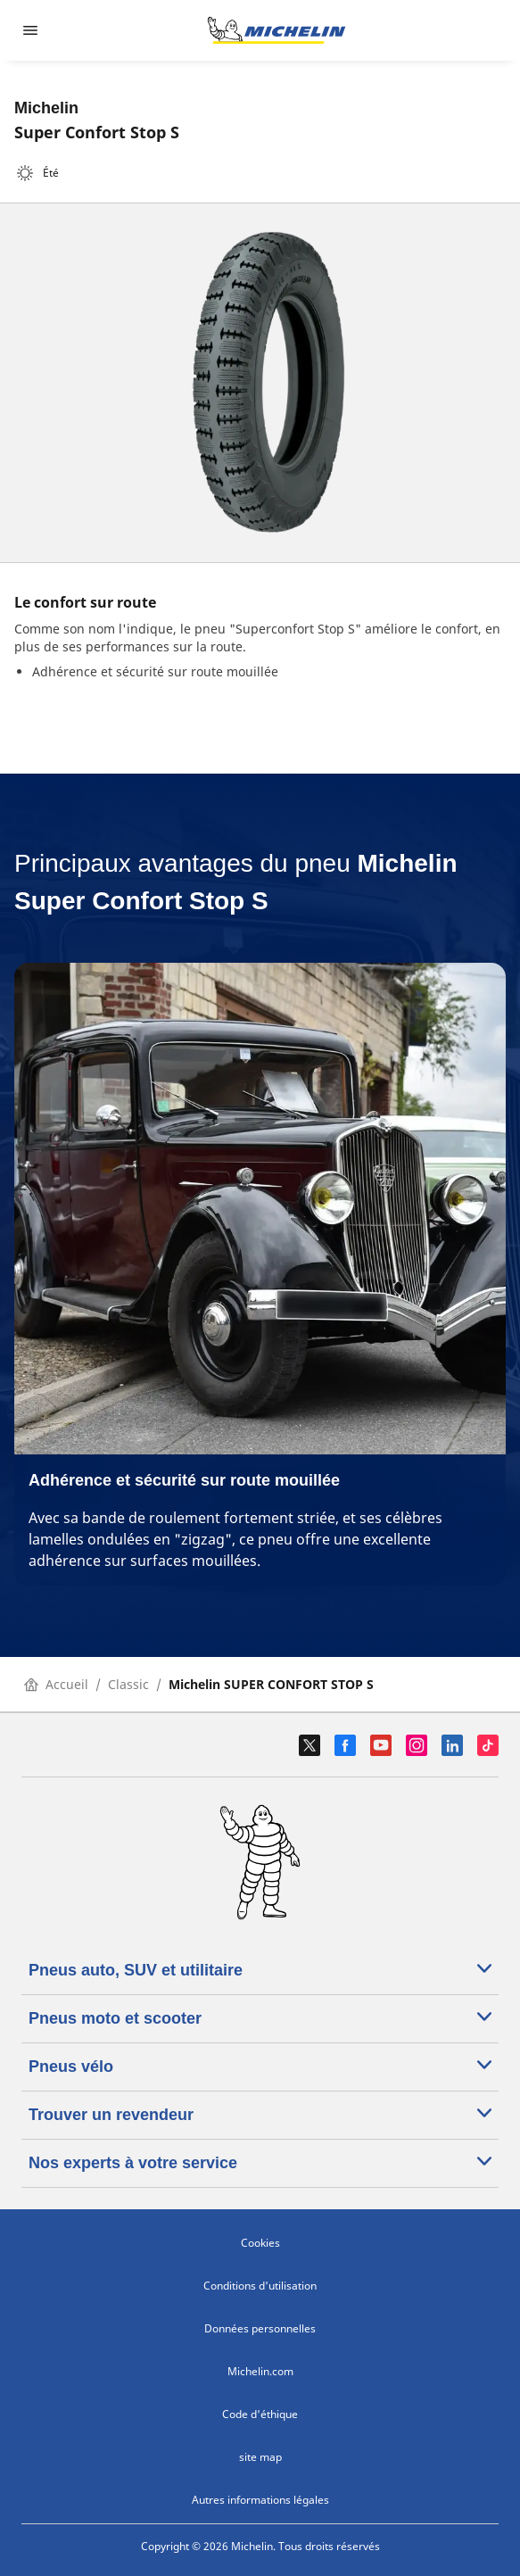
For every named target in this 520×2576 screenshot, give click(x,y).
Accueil (56, 1684)
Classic (128, 1684)
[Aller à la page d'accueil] (276, 30)
